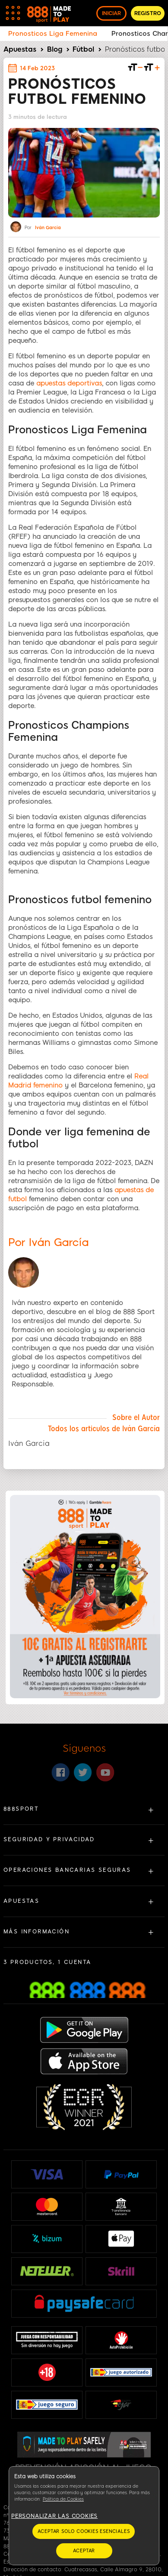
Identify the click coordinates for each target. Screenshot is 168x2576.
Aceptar (84, 2551)
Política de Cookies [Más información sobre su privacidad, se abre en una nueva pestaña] (63, 2499)
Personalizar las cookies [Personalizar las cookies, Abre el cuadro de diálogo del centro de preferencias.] (54, 2516)
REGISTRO (147, 13)
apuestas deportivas (69, 383)
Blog (54, 49)
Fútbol (83, 49)
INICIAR (111, 13)
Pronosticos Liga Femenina (52, 33)
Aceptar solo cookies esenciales (84, 2531)
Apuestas (19, 49)
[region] (84, 2515)
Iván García (48, 227)
